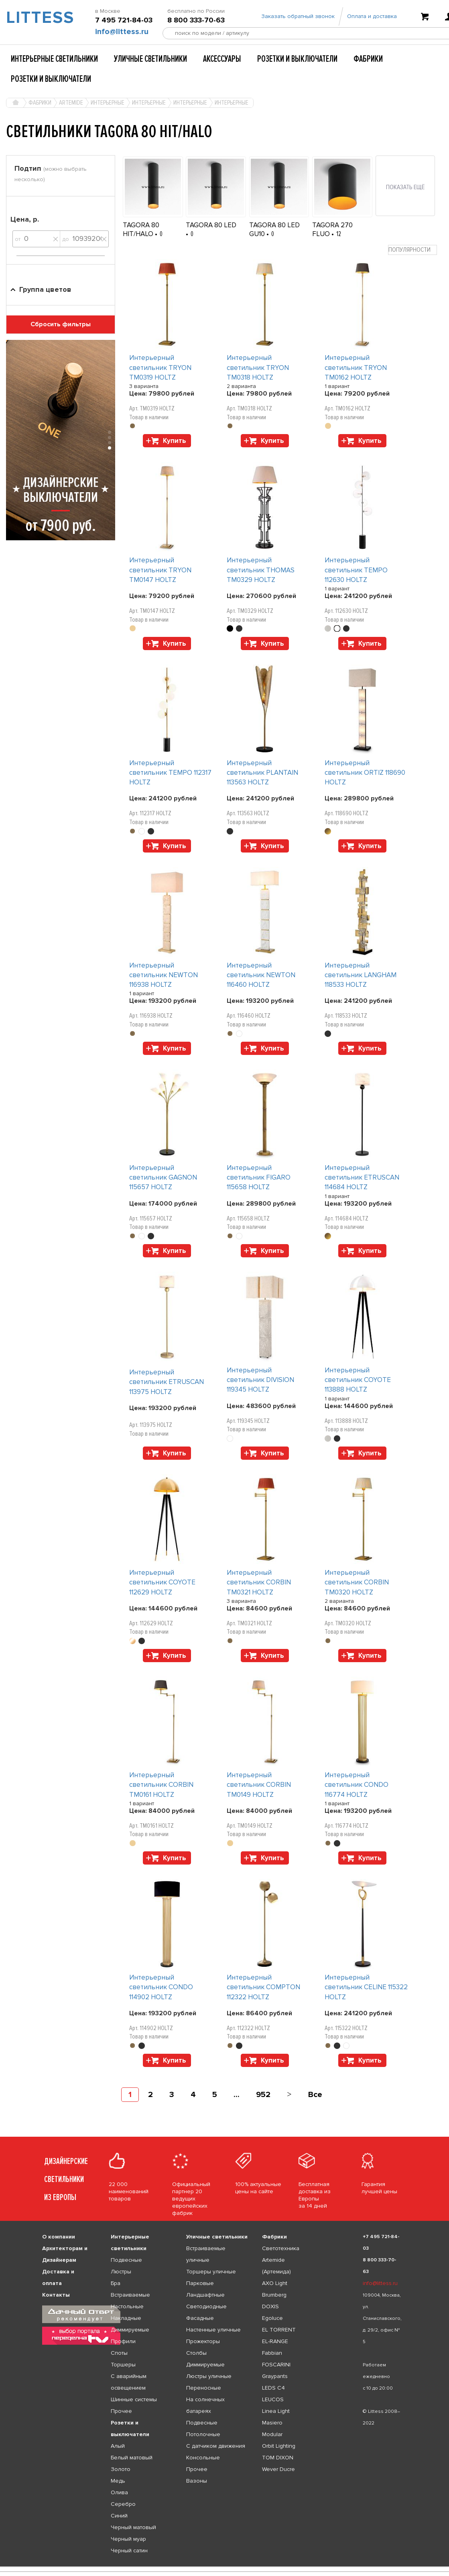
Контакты (56, 2294)
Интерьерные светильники (54, 59)
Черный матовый (133, 2527)
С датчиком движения (215, 2446)
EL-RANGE (275, 2341)
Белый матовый (131, 2457)
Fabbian (272, 2353)
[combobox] (412, 250)
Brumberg (274, 2294)
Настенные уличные (213, 2329)
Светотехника (280, 2248)
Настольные (127, 2306)
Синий (119, 2515)
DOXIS (270, 2306)
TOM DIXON (277, 2457)
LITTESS (37, 18)
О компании (58, 2236)
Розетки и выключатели (297, 59)
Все (315, 2094)
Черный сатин (129, 2550)
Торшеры (123, 2364)
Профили (123, 2341)
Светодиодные (206, 2306)
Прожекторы (203, 2341)
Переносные (203, 2387)
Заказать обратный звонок (298, 17)
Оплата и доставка (372, 17)
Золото (120, 2469)
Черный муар (128, 2539)
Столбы (196, 2353)
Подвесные (126, 2260)
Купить (174, 440)
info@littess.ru (121, 32)
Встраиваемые (130, 2294)
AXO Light (274, 2283)
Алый (118, 2446)
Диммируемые (130, 2329)
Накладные (126, 2318)
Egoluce (272, 2318)
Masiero (272, 2422)
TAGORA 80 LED (211, 225)
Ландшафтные (205, 2294)
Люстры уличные (209, 2376)
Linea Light (276, 2411)
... (237, 2094)
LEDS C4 (273, 2387)
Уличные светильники (150, 59)
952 (263, 2094)
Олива (119, 2492)
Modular (272, 2434)
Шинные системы (134, 2399)
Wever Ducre (278, 2469)
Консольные (203, 2457)
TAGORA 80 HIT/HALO (141, 229)
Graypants (275, 2376)
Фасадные (200, 2318)
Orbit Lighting (278, 2446)
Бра (115, 2283)
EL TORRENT (279, 2329)
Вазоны (196, 2480)
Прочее (121, 2411)
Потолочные (203, 2434)
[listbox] (224, 2566)
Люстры (121, 2271)
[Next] (289, 2094)
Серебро (123, 2504)
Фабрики (368, 59)
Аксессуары (222, 59)
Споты (119, 2353)
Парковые (200, 2283)
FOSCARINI (276, 2364)
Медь (118, 2480)
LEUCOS (273, 2399)
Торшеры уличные (211, 2271)
